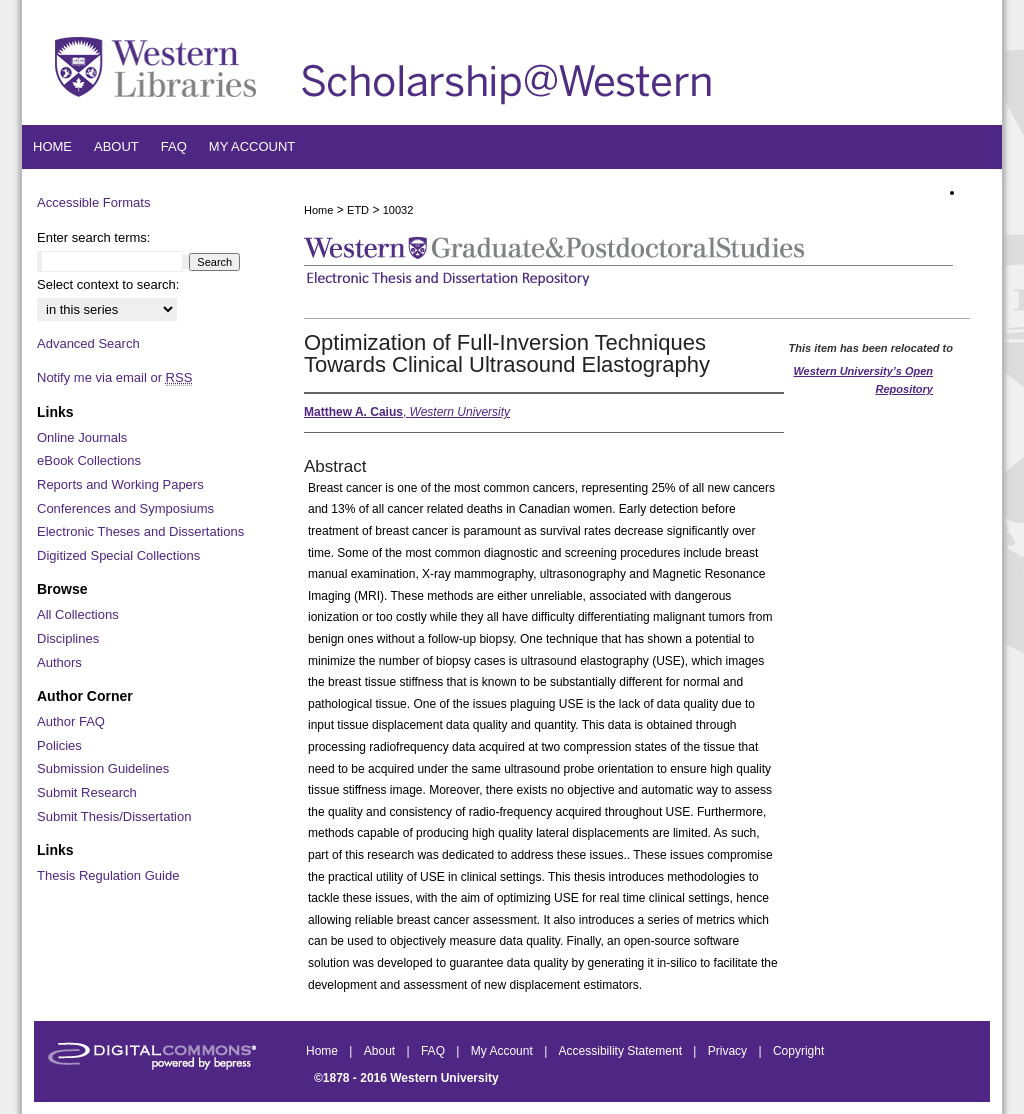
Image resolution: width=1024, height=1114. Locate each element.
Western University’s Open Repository (863, 380)
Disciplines (68, 638)
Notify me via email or (114, 378)
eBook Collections (89, 460)
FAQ (434, 1051)
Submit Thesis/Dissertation (114, 816)
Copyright (798, 1051)
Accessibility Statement (622, 1051)
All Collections (78, 614)
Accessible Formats (93, 202)
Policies (59, 745)
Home (318, 210)
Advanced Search (88, 343)
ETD (358, 210)
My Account (503, 1051)
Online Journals (82, 437)
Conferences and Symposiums (125, 508)
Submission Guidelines (103, 768)
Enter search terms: (93, 237)
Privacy (729, 1051)
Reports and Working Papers (120, 484)
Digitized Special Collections (118, 555)
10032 (398, 210)
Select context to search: (108, 284)
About (381, 1051)
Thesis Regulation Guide (108, 875)
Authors (59, 662)
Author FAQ (71, 721)
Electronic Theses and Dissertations (140, 531)
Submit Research (87, 792)
